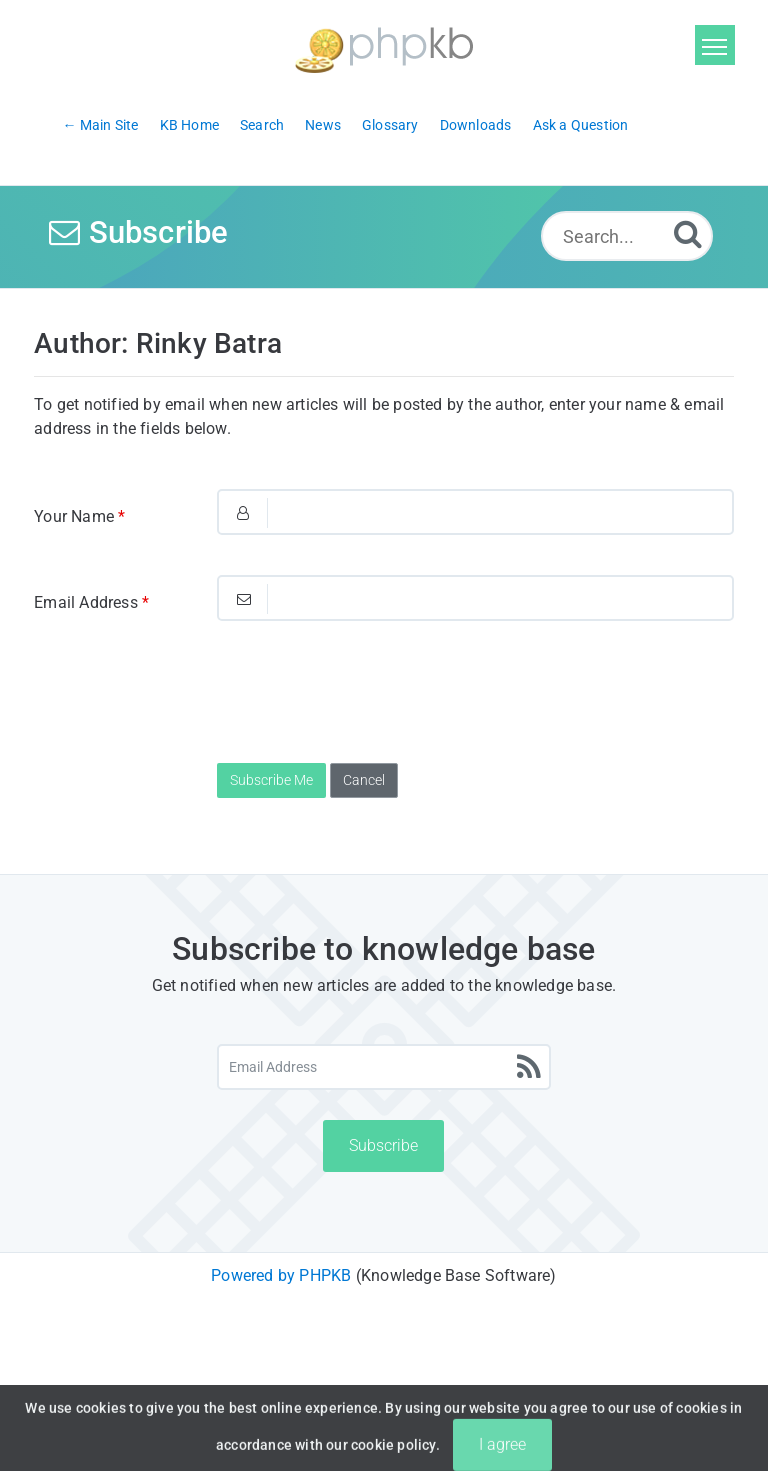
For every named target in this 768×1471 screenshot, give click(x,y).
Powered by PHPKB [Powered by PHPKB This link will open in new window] (281, 1275)
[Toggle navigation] (715, 45)
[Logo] (384, 47)
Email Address (91, 602)
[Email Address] (384, 1067)
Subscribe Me (271, 780)
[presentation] (369, 700)
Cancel (364, 780)
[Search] (688, 233)
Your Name (79, 516)
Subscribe (383, 1145)
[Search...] (627, 236)
